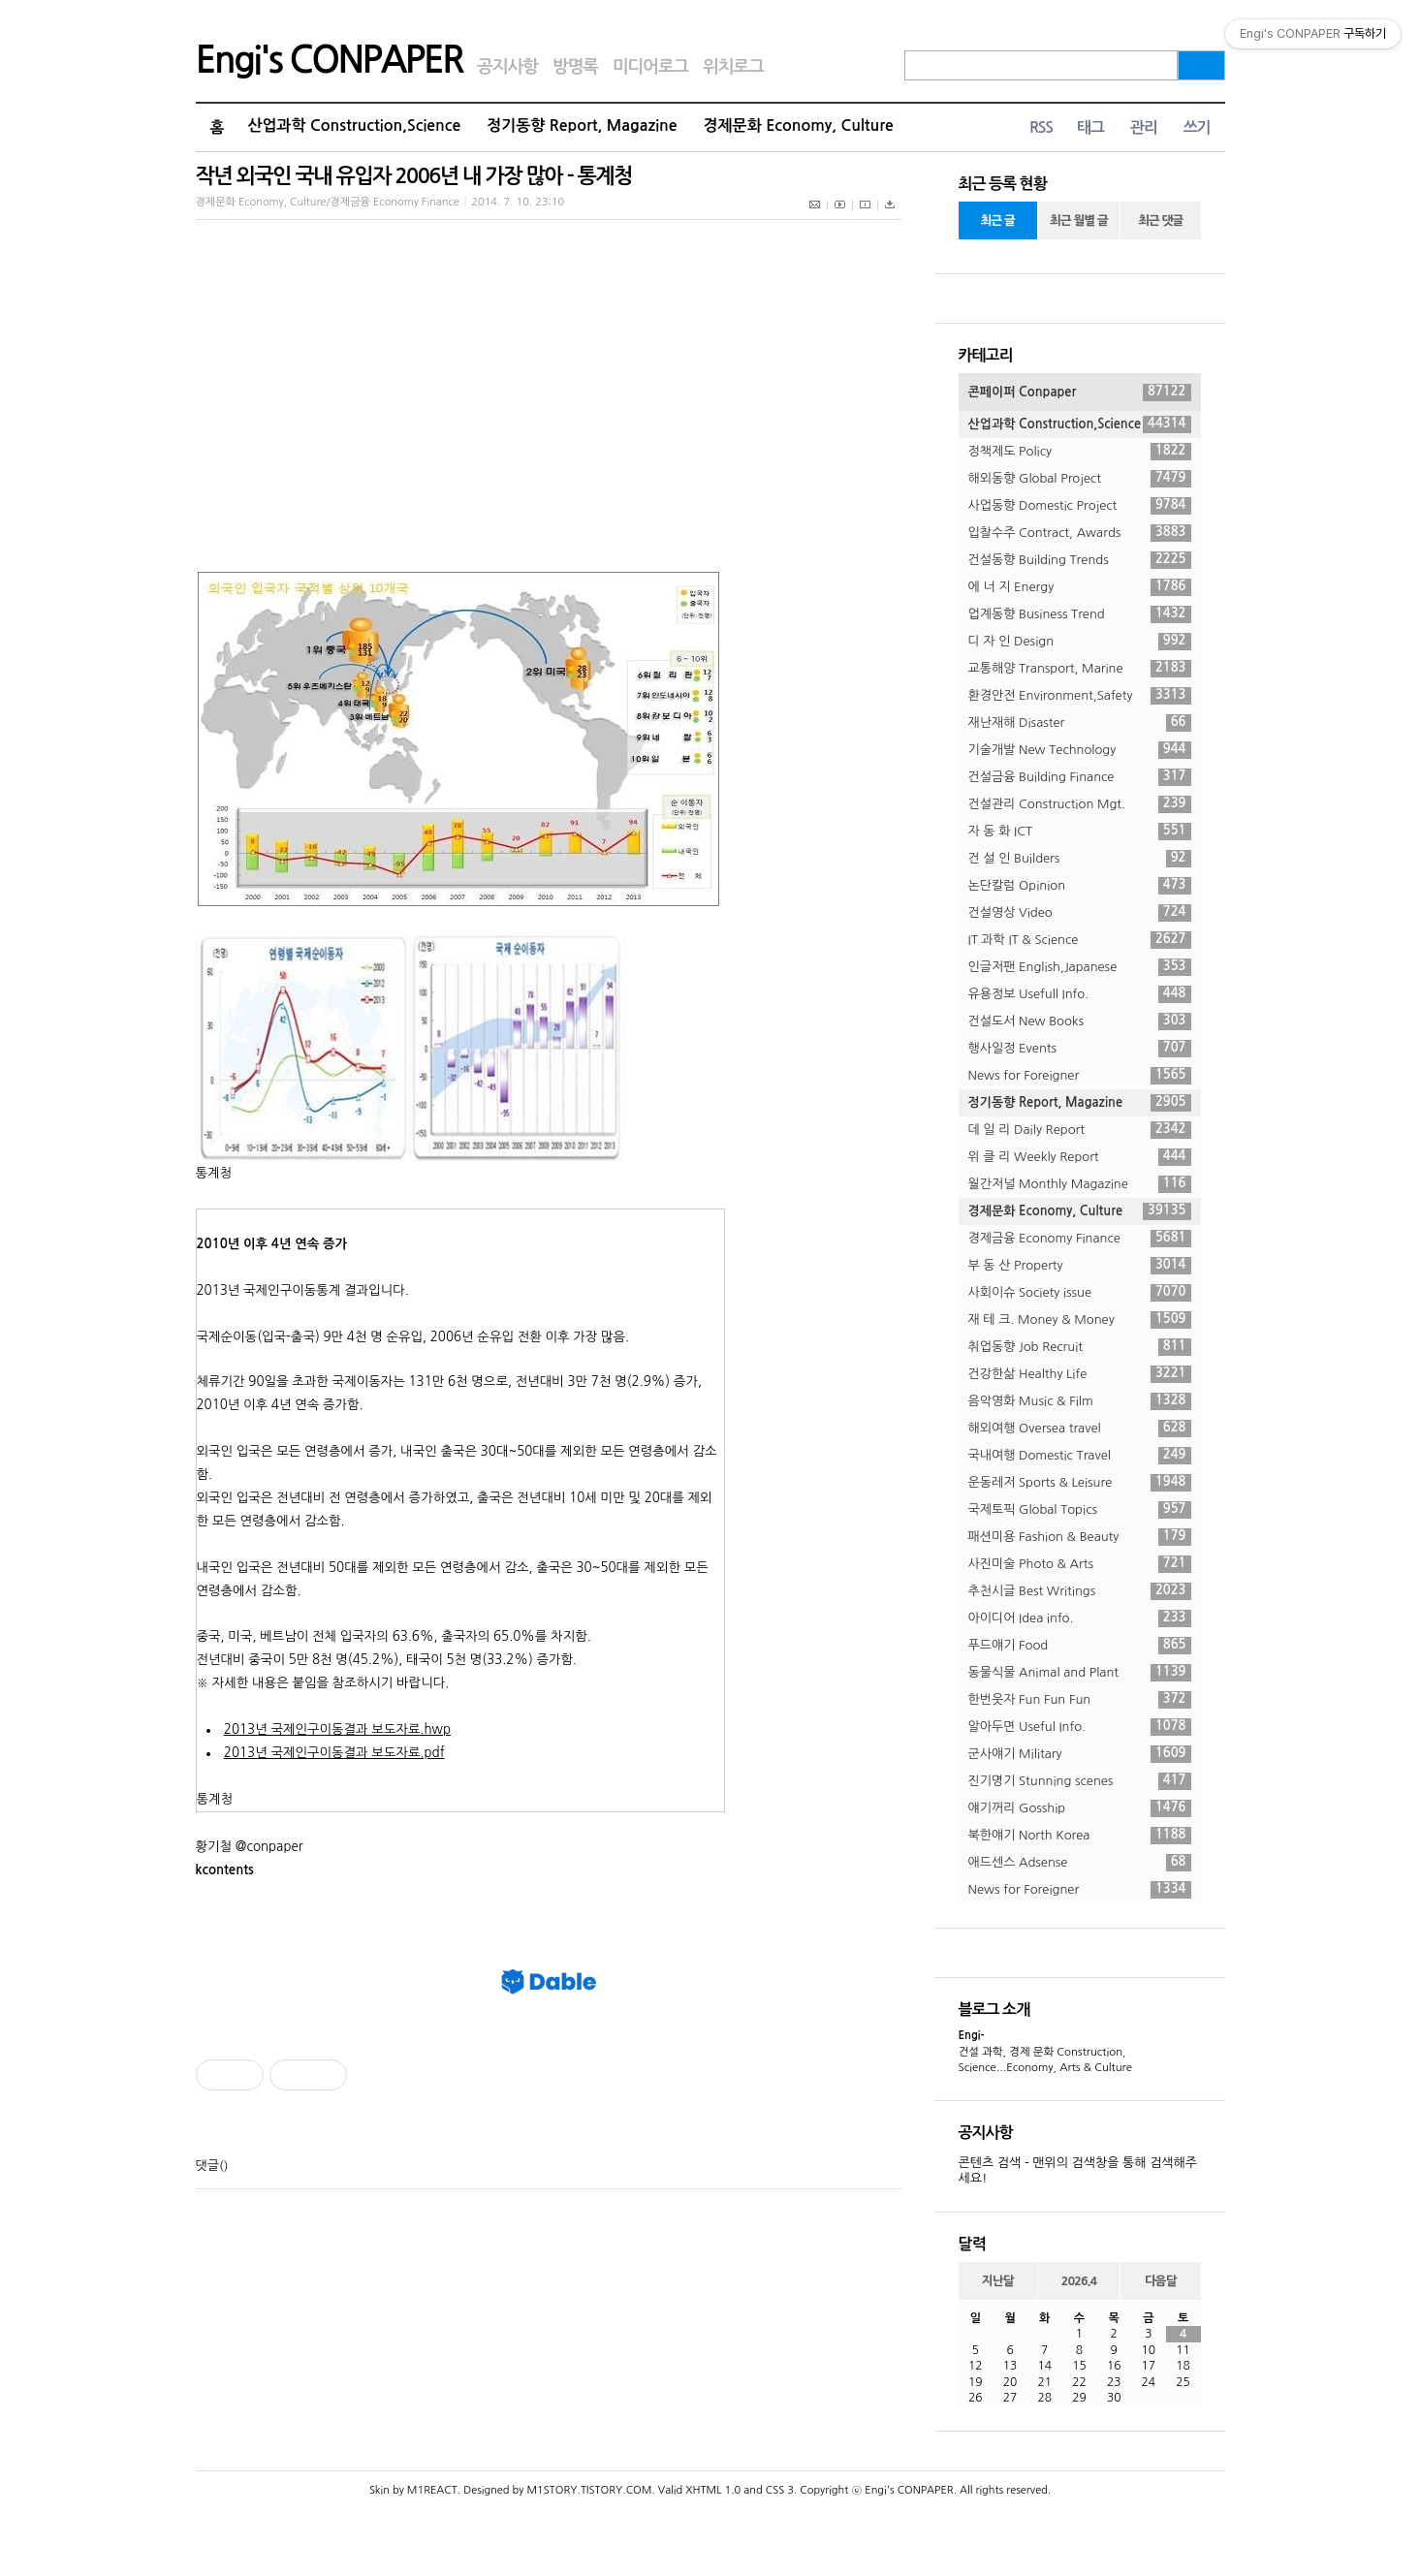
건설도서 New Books (1079, 1021)
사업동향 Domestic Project (1079, 506)
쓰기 (1197, 127)
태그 (1090, 127)
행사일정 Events (1079, 1048)
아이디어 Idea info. (1079, 1618)
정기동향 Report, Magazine (582, 125)
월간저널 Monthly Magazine (1079, 1184)
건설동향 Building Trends (1079, 560)
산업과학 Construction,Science (353, 125)
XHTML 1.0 (713, 2490)
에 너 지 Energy (1079, 587)
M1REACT (432, 2490)
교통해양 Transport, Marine (1079, 668)
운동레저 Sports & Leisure (1079, 1483)
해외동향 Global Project (1079, 478)
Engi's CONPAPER (329, 60)
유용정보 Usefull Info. (1079, 994)
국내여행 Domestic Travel (1079, 1455)
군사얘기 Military (1079, 1754)
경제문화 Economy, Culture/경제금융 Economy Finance (327, 202)
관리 (1143, 127)
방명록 (575, 67)
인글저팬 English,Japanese (1079, 967)
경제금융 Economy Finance (1079, 1238)
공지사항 (507, 67)
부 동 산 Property (1079, 1265)
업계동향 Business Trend (1079, 614)
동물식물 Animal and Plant (1079, 1672)
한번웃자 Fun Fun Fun (1079, 1700)
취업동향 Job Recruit (1079, 1347)
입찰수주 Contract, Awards (1079, 533)
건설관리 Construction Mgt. (1079, 804)
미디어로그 (650, 67)
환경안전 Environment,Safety (1079, 696)
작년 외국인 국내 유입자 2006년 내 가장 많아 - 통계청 (414, 176)
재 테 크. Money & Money (1079, 1320)
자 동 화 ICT (1079, 831)
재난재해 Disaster (1079, 723)
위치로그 (733, 67)
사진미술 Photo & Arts (1079, 1564)
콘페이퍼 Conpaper (1079, 392)
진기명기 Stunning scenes (1079, 1781)
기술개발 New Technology (1079, 750)
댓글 (207, 2165)
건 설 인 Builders (1079, 858)
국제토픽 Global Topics (1079, 1510)
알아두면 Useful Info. (1079, 1727)
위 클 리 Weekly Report (1079, 1157)
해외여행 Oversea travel (1079, 1428)
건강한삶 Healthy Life (1079, 1374)
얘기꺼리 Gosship (1079, 1808)
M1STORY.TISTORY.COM (588, 2490)
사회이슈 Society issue (1079, 1293)
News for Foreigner (1079, 1075)
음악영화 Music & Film (1079, 1401)
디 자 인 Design (1079, 641)
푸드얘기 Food (1079, 1645)
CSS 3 (780, 2490)
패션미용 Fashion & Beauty (1079, 1537)
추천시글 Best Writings (1079, 1591)
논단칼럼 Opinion (1079, 886)
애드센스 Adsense (1079, 1862)
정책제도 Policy (1079, 451)
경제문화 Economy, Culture (799, 125)
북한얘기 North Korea (1079, 1835)
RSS (1041, 127)
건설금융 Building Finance (1079, 777)
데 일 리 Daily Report (1079, 1130)
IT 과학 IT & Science (1079, 940)
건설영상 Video (1079, 913)
